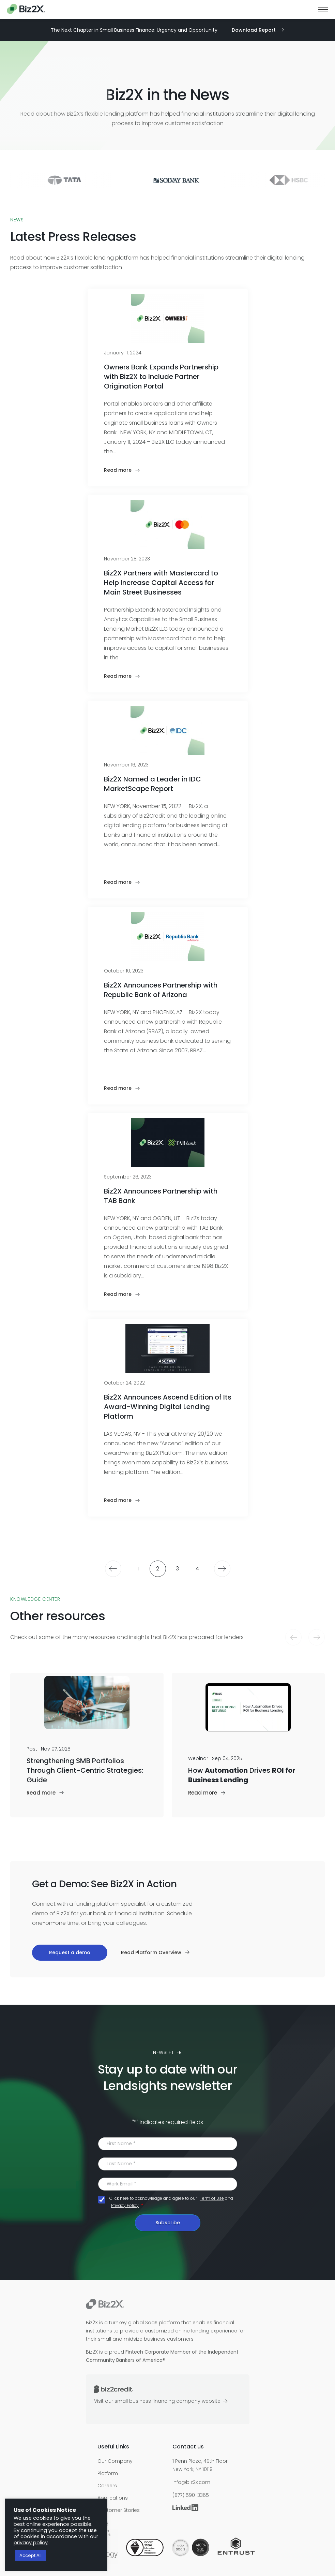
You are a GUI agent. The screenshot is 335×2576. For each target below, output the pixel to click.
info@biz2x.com (191, 2482)
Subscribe (167, 2222)
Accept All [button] (30, 2555)
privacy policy (31, 2542)
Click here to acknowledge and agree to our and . (171, 2202)
